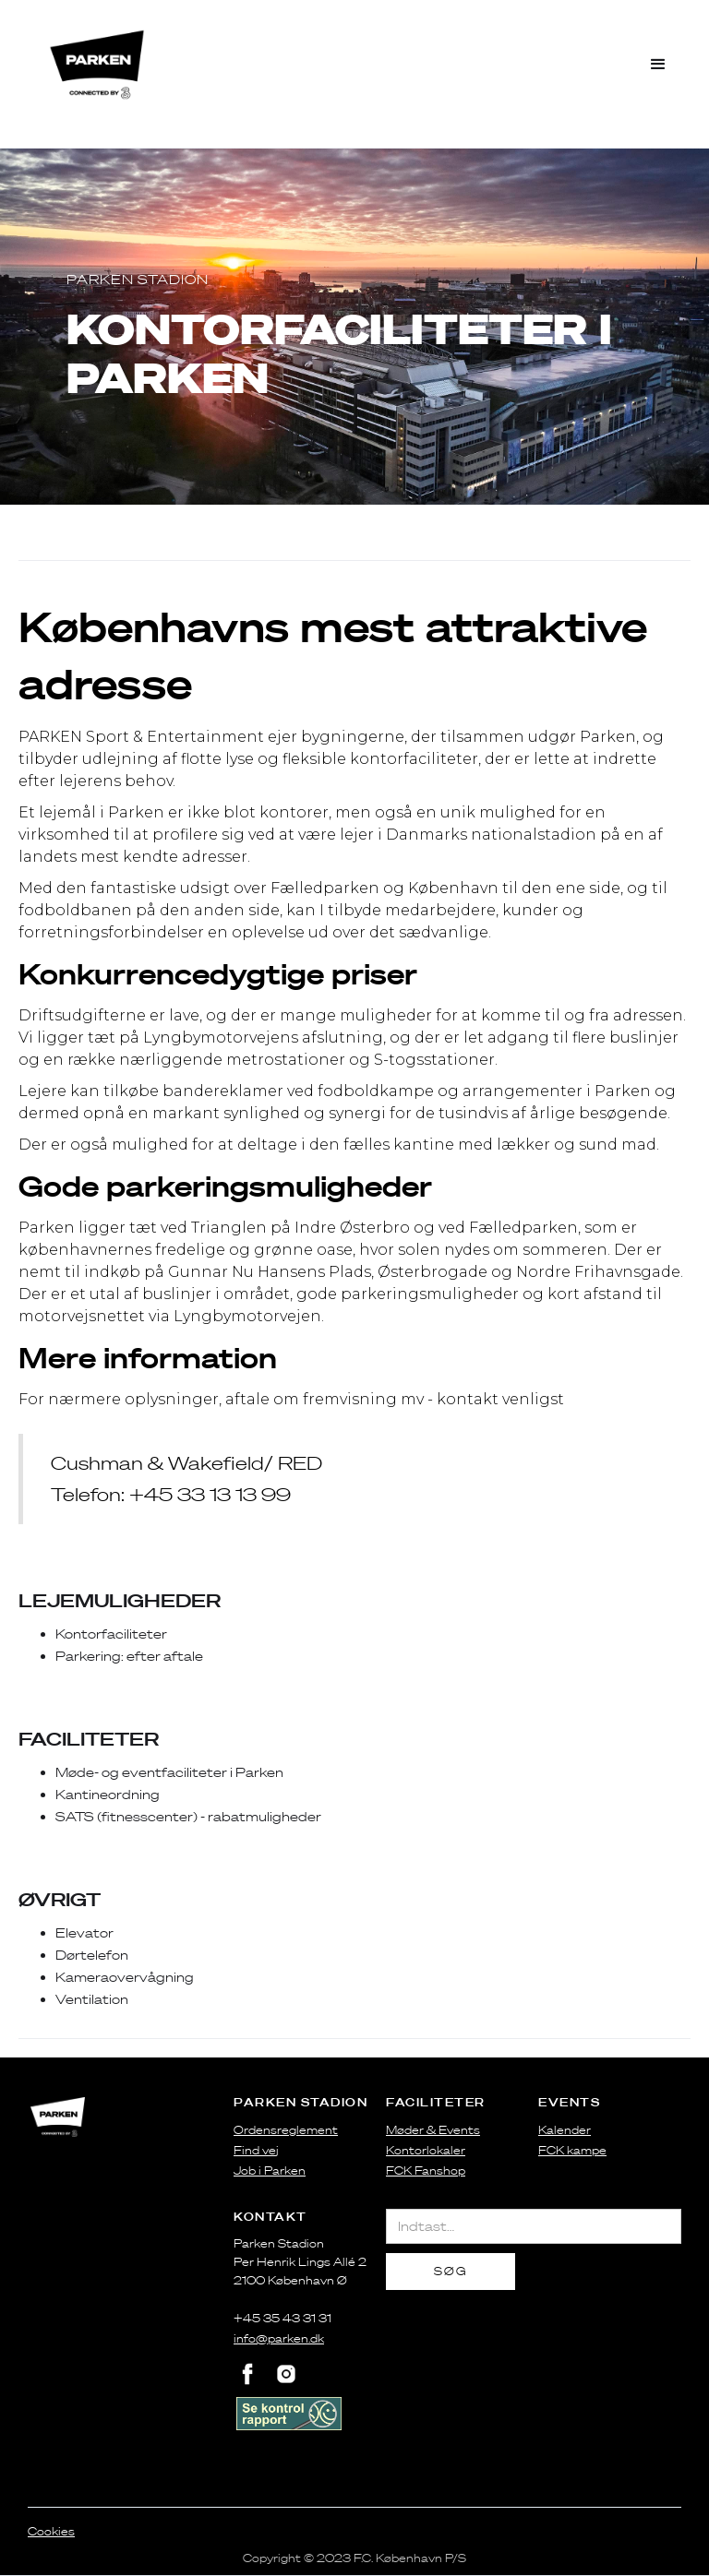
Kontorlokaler (425, 2150)
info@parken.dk (279, 2338)
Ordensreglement (286, 2130)
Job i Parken (270, 2170)
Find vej (256, 2150)
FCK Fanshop (425, 2170)
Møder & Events (433, 2130)
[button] (658, 64)
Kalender (564, 2130)
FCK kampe (572, 2150)
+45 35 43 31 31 (282, 2318)
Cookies (51, 2531)
